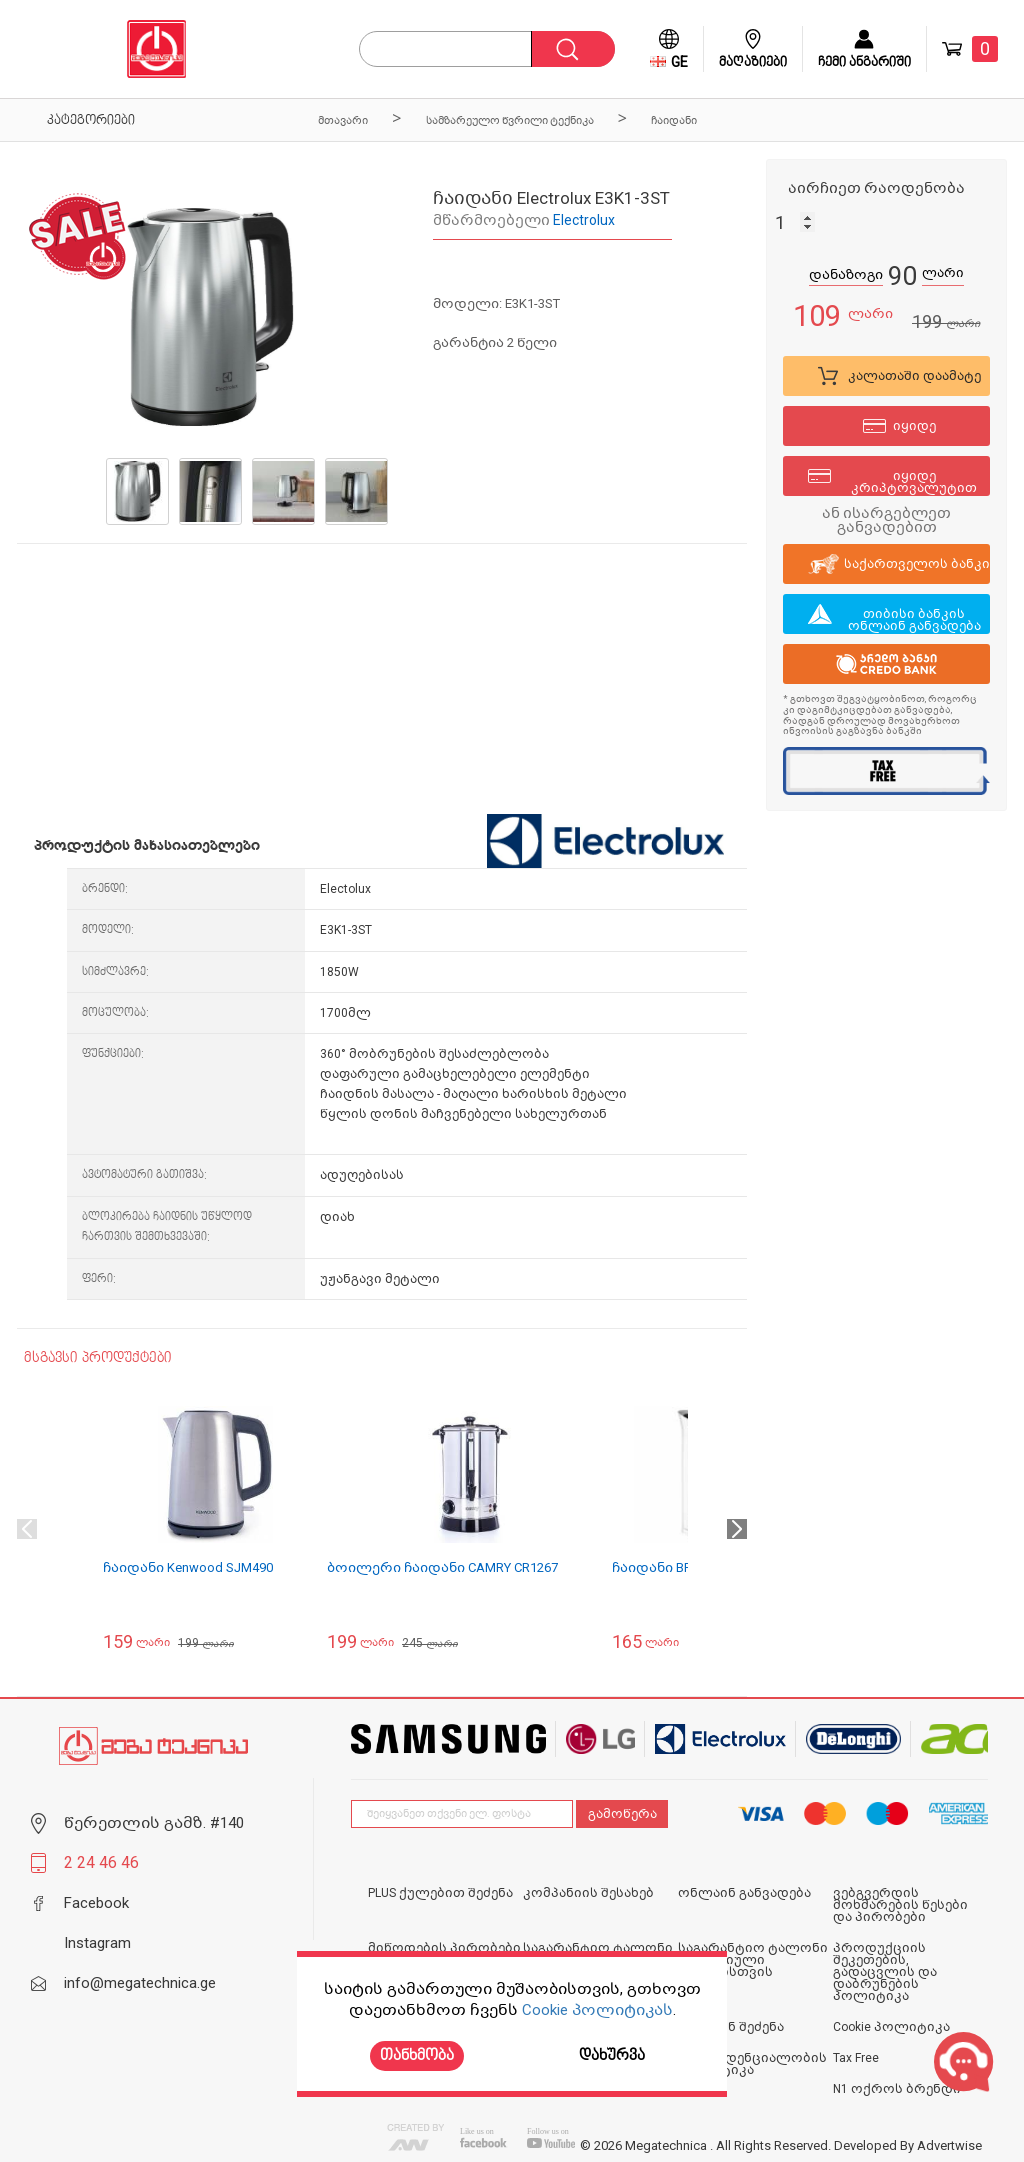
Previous (27, 1529)
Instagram (97, 1943)
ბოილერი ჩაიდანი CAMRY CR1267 (442, 1567)
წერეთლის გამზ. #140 (154, 1823)
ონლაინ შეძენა (731, 2027)
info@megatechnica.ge (140, 1983)
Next (737, 1529)
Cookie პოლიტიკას (597, 2010)
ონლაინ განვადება (744, 1893)
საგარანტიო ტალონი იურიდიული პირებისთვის (753, 1960)
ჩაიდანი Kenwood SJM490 (188, 1567)
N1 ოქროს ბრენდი (897, 2089)
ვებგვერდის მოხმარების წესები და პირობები (900, 1905)
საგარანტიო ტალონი (598, 1948)
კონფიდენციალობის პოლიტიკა (752, 2064)
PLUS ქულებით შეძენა (440, 1893)
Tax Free (856, 2058)
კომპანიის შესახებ (588, 1893)
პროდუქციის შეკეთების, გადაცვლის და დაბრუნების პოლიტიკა (885, 1972)
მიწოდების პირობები (444, 1948)
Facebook (96, 1903)
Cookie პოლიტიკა (891, 2027)
